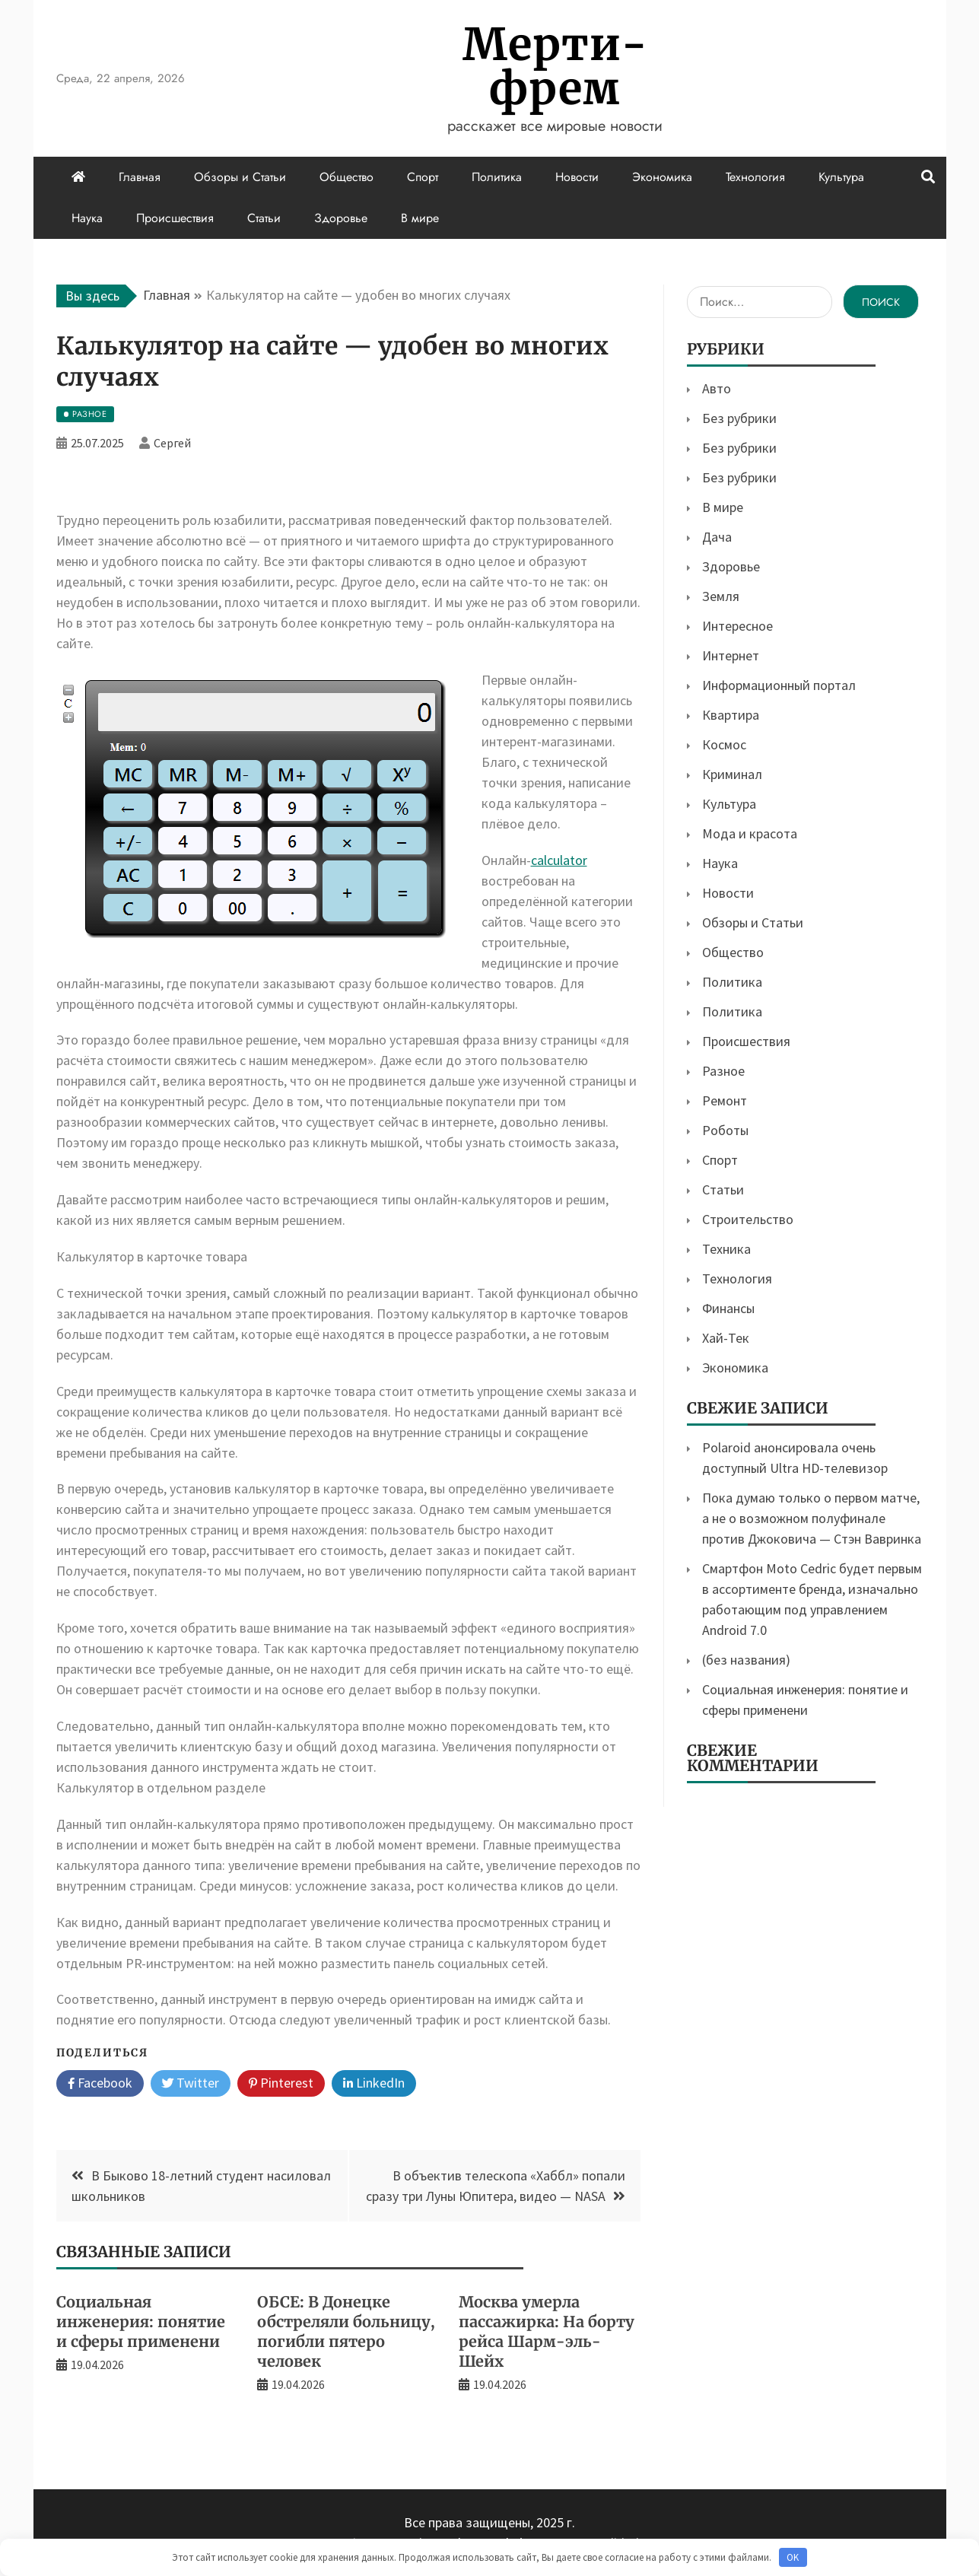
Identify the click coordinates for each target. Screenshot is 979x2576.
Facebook (100, 2084)
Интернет (730, 655)
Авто (716, 388)
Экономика (662, 177)
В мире (420, 218)
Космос (724, 744)
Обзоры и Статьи (240, 177)
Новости (577, 177)
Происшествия (175, 218)
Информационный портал (779, 685)
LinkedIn (374, 2084)
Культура (841, 177)
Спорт (422, 177)
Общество (346, 177)
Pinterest (281, 2084)
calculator (559, 860)
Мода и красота (749, 833)
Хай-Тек (725, 1338)
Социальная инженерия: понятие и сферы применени (140, 2321)
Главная (140, 177)
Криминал (732, 774)
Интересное (737, 625)
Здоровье (340, 218)
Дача (717, 536)
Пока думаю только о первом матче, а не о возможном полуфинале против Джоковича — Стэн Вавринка (811, 1518)
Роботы (725, 1130)
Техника (726, 1249)
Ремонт (724, 1100)
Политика (497, 177)
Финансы (728, 1308)
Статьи (264, 218)
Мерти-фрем (554, 66)
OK (793, 2557)
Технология (755, 177)
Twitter (190, 2084)
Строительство (747, 1219)
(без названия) (746, 1659)
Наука (87, 218)
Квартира (730, 715)
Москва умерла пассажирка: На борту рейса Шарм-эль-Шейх (546, 2331)
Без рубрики (739, 418)
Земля (720, 596)
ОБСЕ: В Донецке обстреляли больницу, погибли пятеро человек (346, 2331)
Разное (723, 1071)
